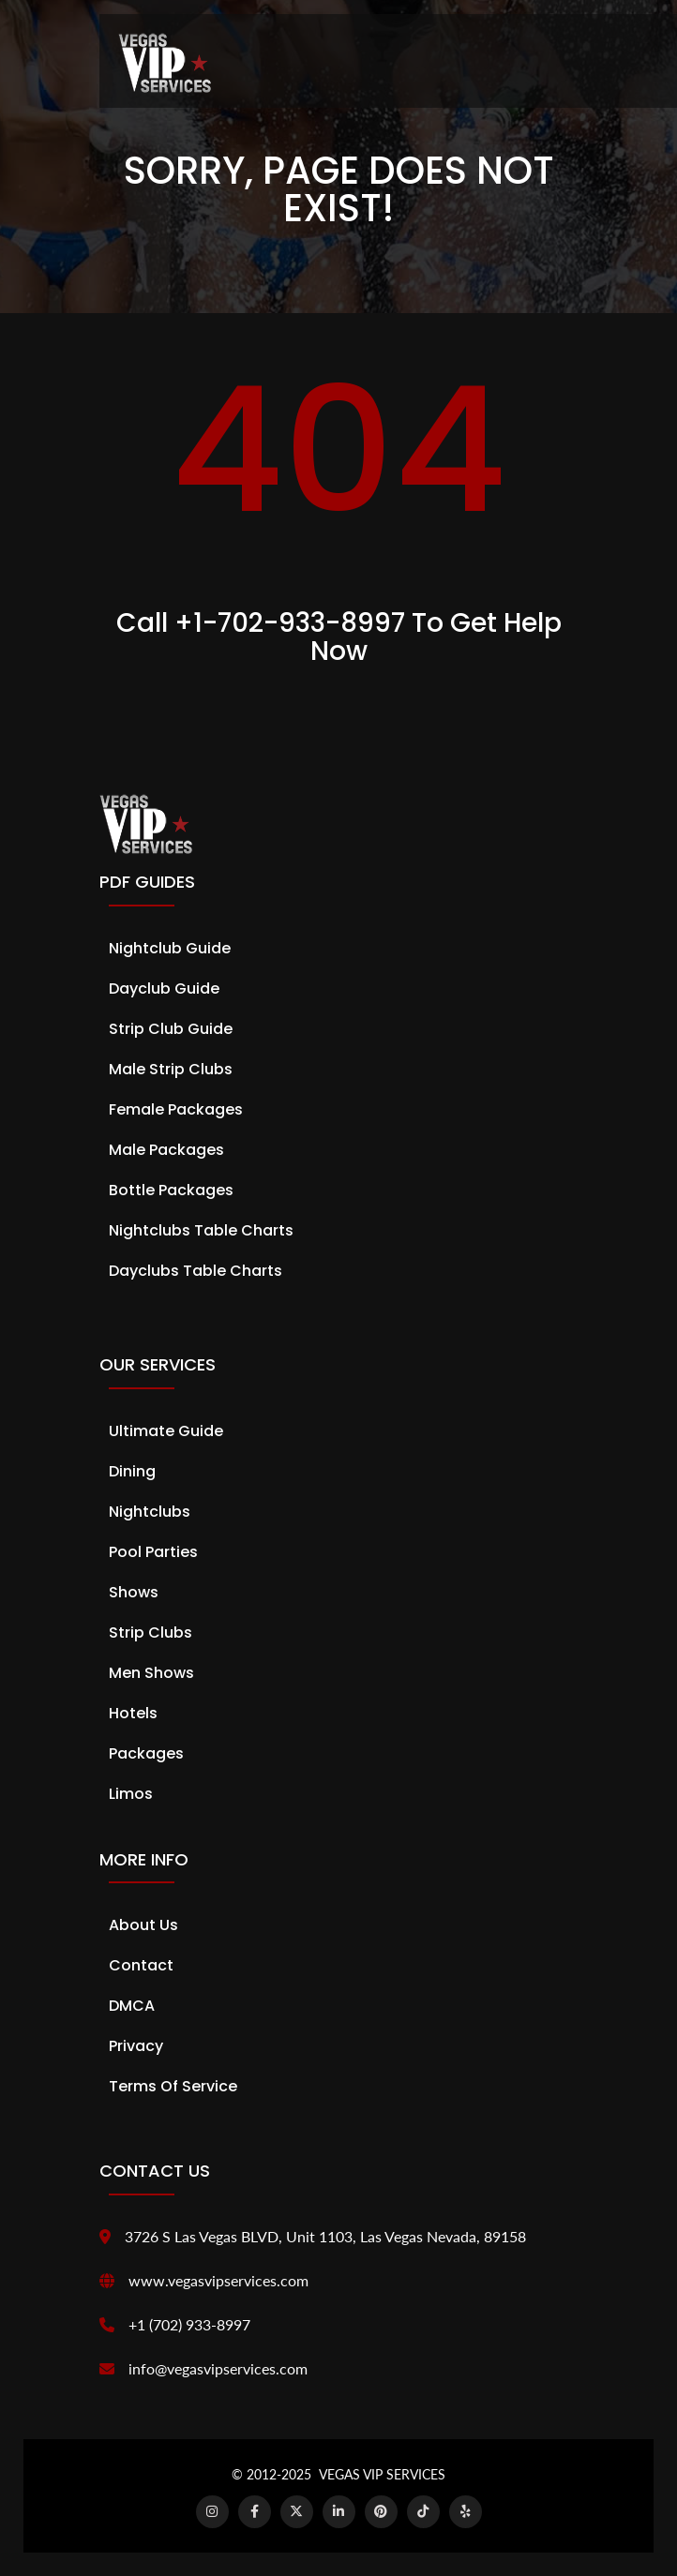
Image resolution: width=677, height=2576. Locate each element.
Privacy (136, 2046)
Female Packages (176, 1109)
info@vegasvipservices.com (218, 2368)
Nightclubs (149, 1511)
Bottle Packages (171, 1190)
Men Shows (151, 1673)
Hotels (133, 1713)
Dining (132, 1471)
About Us (143, 1925)
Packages (146, 1753)
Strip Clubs (150, 1632)
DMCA (132, 2005)
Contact (141, 1965)
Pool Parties (153, 1552)
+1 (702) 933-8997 (189, 2324)
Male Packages (166, 1150)
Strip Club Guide (171, 1029)
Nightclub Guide (170, 948)
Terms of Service (173, 2086)
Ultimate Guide (166, 1431)
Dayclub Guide (164, 988)
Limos (131, 1794)
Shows (133, 1592)
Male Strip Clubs (171, 1069)
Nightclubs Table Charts (201, 1230)
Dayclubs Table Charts (195, 1270)
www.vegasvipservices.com (218, 2280)
